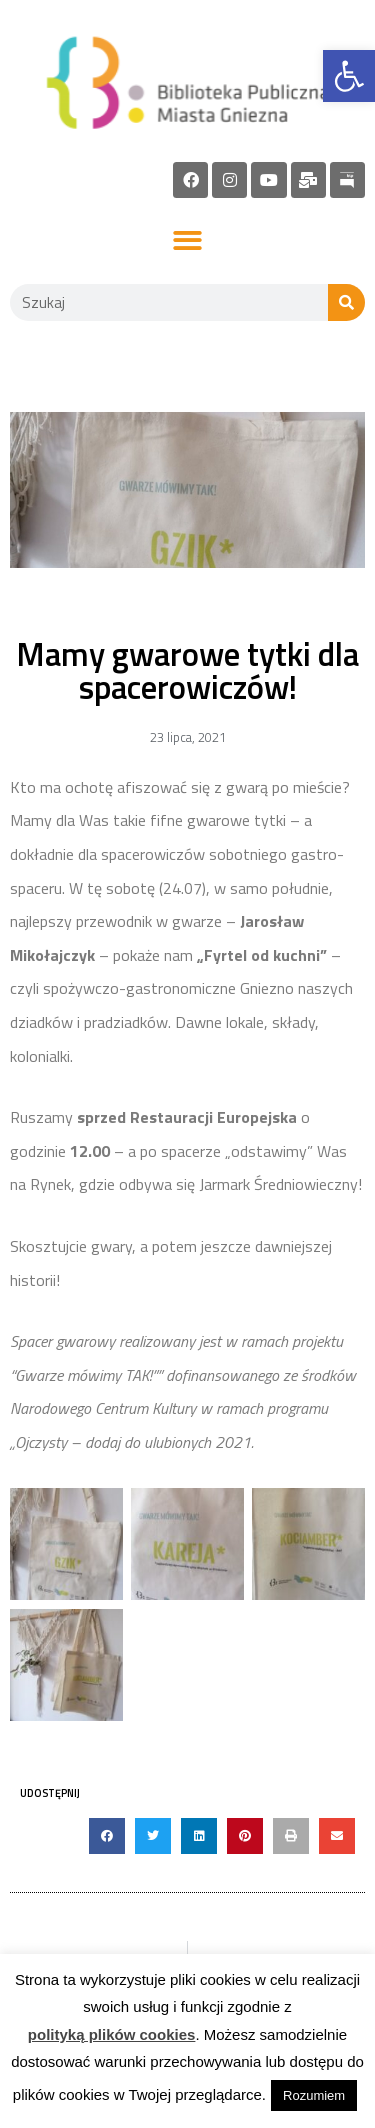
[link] (349, 76)
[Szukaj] (346, 302)
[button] (187, 241)
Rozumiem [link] (314, 2095)
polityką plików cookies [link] (112, 2034)
